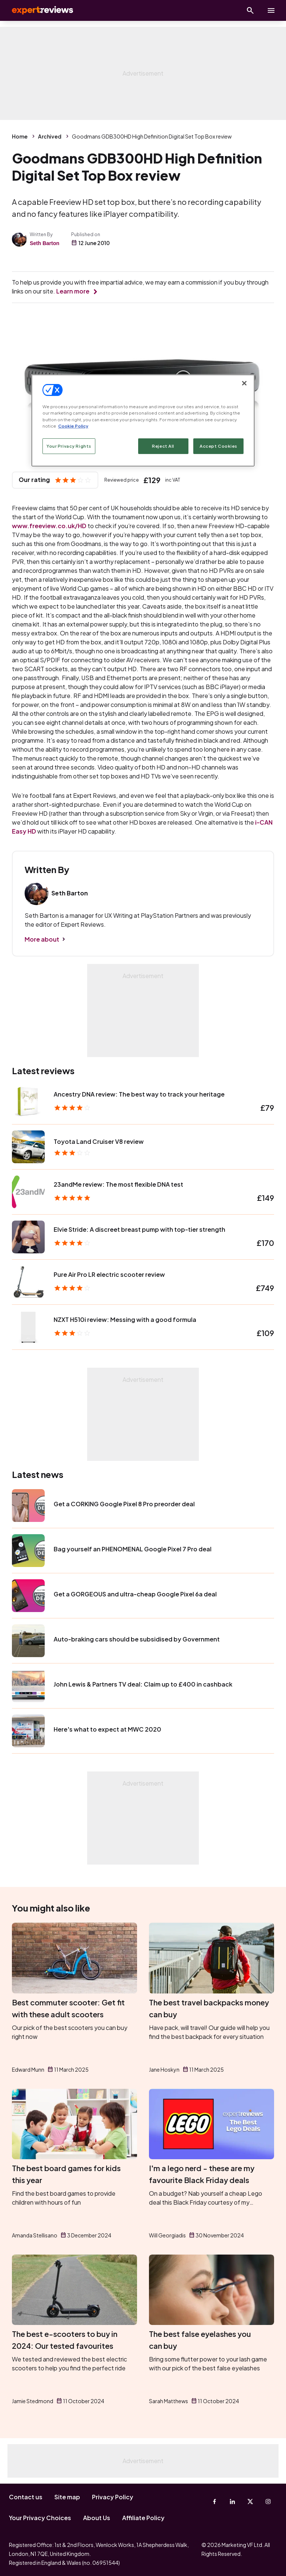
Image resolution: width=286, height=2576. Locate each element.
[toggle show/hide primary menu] (271, 10)
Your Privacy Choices (40, 2518)
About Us (96, 2518)
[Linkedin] (232, 2501)
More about (42, 939)
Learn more (72, 291)
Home (20, 136)
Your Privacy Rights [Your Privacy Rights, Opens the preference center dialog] (69, 446)
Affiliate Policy (143, 2518)
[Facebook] (214, 2501)
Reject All (163, 446)
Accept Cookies (218, 446)
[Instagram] (268, 2501)
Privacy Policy (112, 2497)
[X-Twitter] (250, 2501)
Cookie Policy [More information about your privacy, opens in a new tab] (73, 425)
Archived (49, 136)
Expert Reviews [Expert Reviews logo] (37, 10)
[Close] (244, 383)
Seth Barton (44, 243)
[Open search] (250, 10)
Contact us (25, 2497)
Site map (67, 2497)
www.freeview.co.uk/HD (49, 526)
